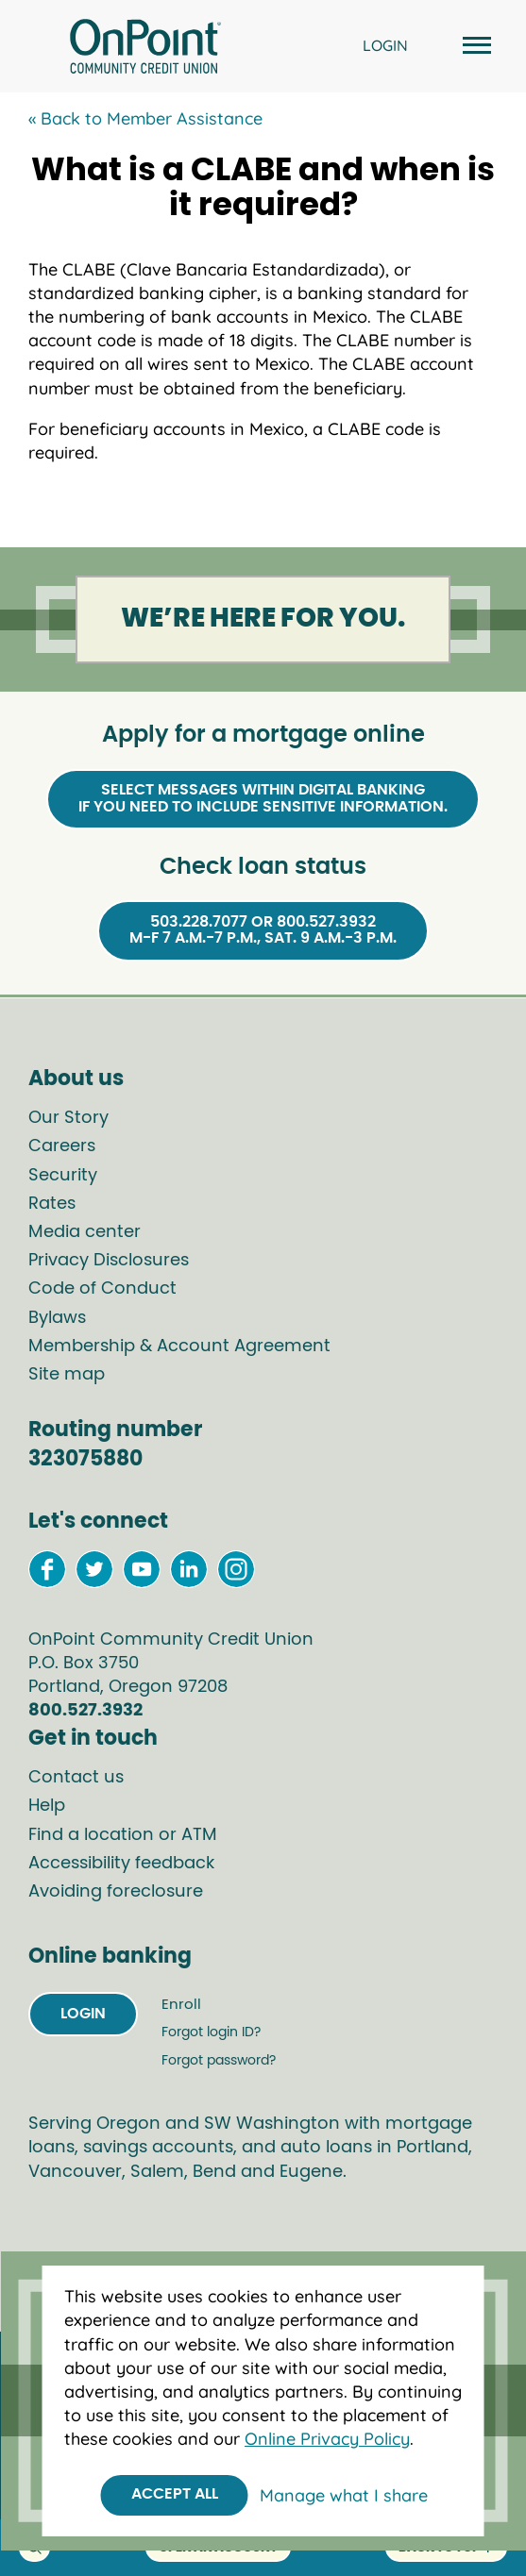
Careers (61, 1146)
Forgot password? (218, 2060)
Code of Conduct (102, 1288)
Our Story (68, 1118)
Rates (52, 1204)
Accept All (174, 2493)
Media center (84, 1232)
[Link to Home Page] (145, 49)
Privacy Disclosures (108, 1260)
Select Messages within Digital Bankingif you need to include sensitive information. (263, 798)
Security (62, 1175)
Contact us (76, 1777)
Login (83, 2013)
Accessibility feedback (121, 1863)
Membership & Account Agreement (179, 1346)
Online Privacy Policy (327, 2439)
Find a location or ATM (122, 1835)
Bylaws (57, 1318)
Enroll (181, 2005)
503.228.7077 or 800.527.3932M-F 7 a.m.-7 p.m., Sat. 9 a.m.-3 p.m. (263, 930)
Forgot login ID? (211, 2032)
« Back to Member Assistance (145, 118)
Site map (66, 1374)
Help (46, 1806)
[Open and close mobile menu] (474, 46)
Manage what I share (344, 2495)
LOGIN (385, 45)
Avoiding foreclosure (115, 1891)
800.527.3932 (85, 1710)
